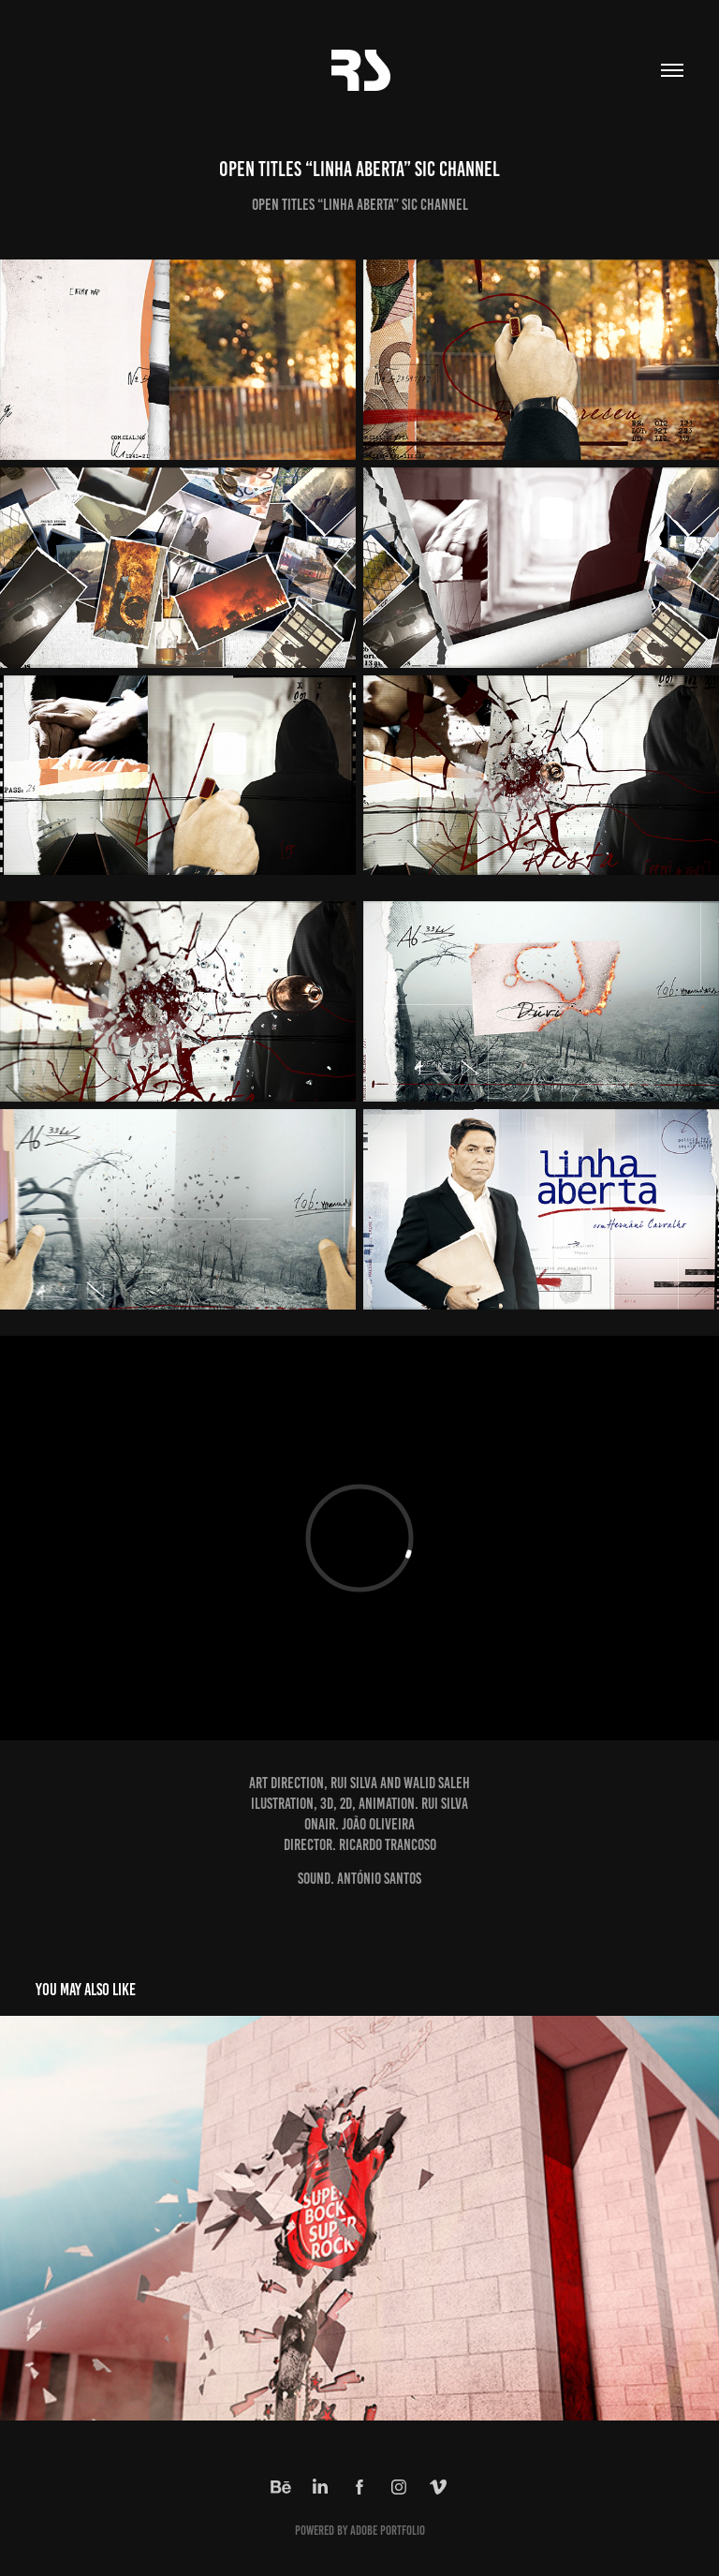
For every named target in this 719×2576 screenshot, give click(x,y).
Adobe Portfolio (387, 2531)
